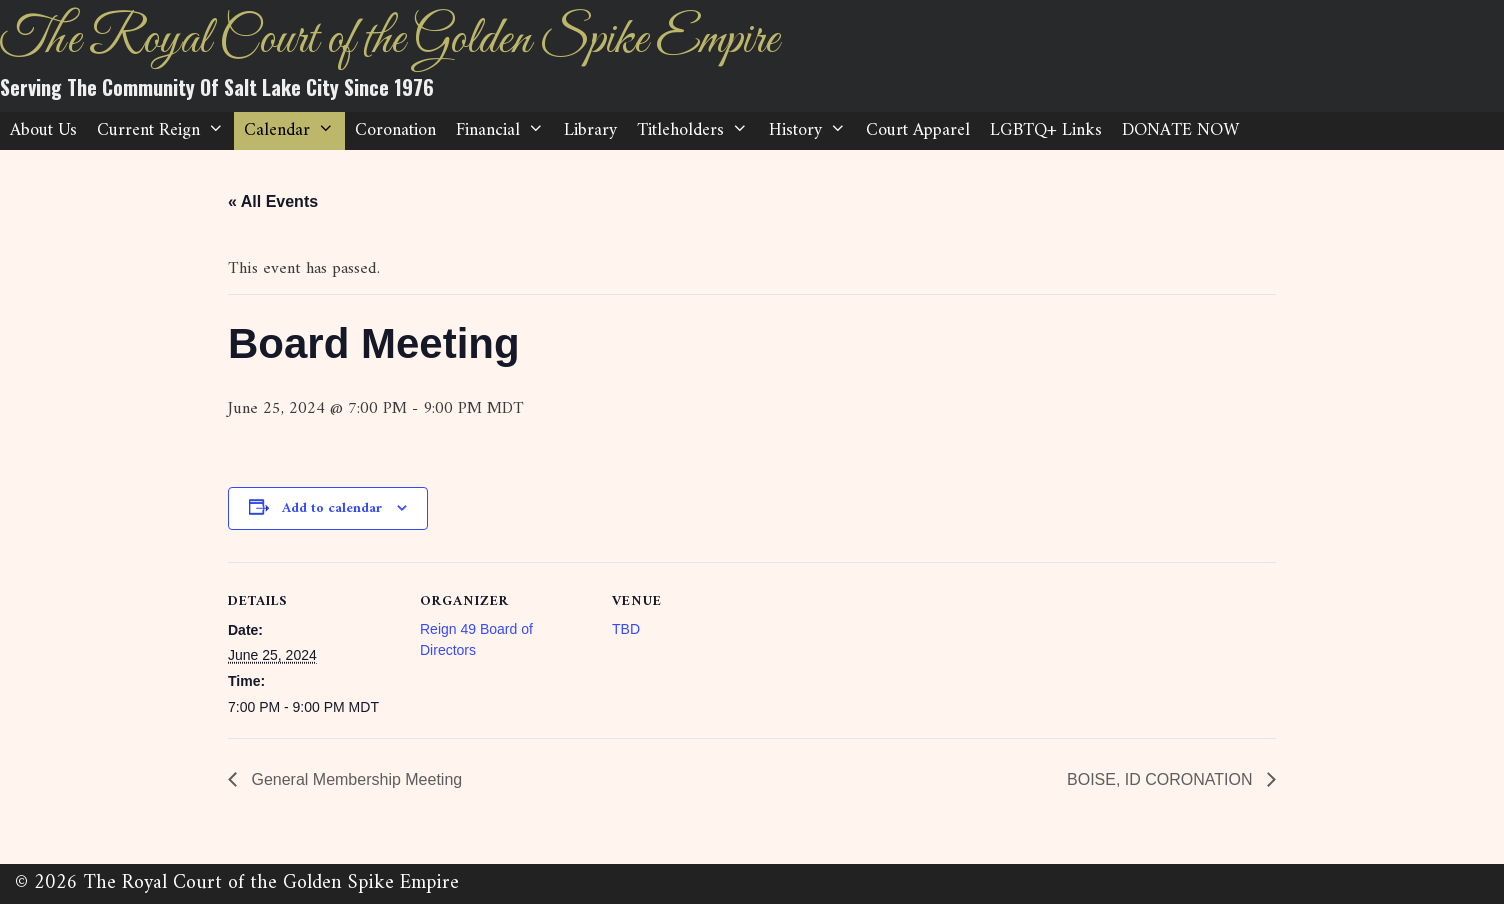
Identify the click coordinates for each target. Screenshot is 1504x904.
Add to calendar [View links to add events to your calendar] (332, 508)
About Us (43, 130)
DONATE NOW (1180, 130)
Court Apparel (918, 130)
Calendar (294, 131)
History (812, 131)
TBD (626, 629)
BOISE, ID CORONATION (1162, 779)
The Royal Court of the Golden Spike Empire (389, 40)
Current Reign (165, 131)
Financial (505, 131)
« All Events (273, 201)
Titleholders (697, 131)
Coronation (395, 130)
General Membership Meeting (354, 779)
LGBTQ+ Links (1046, 130)
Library (590, 130)
